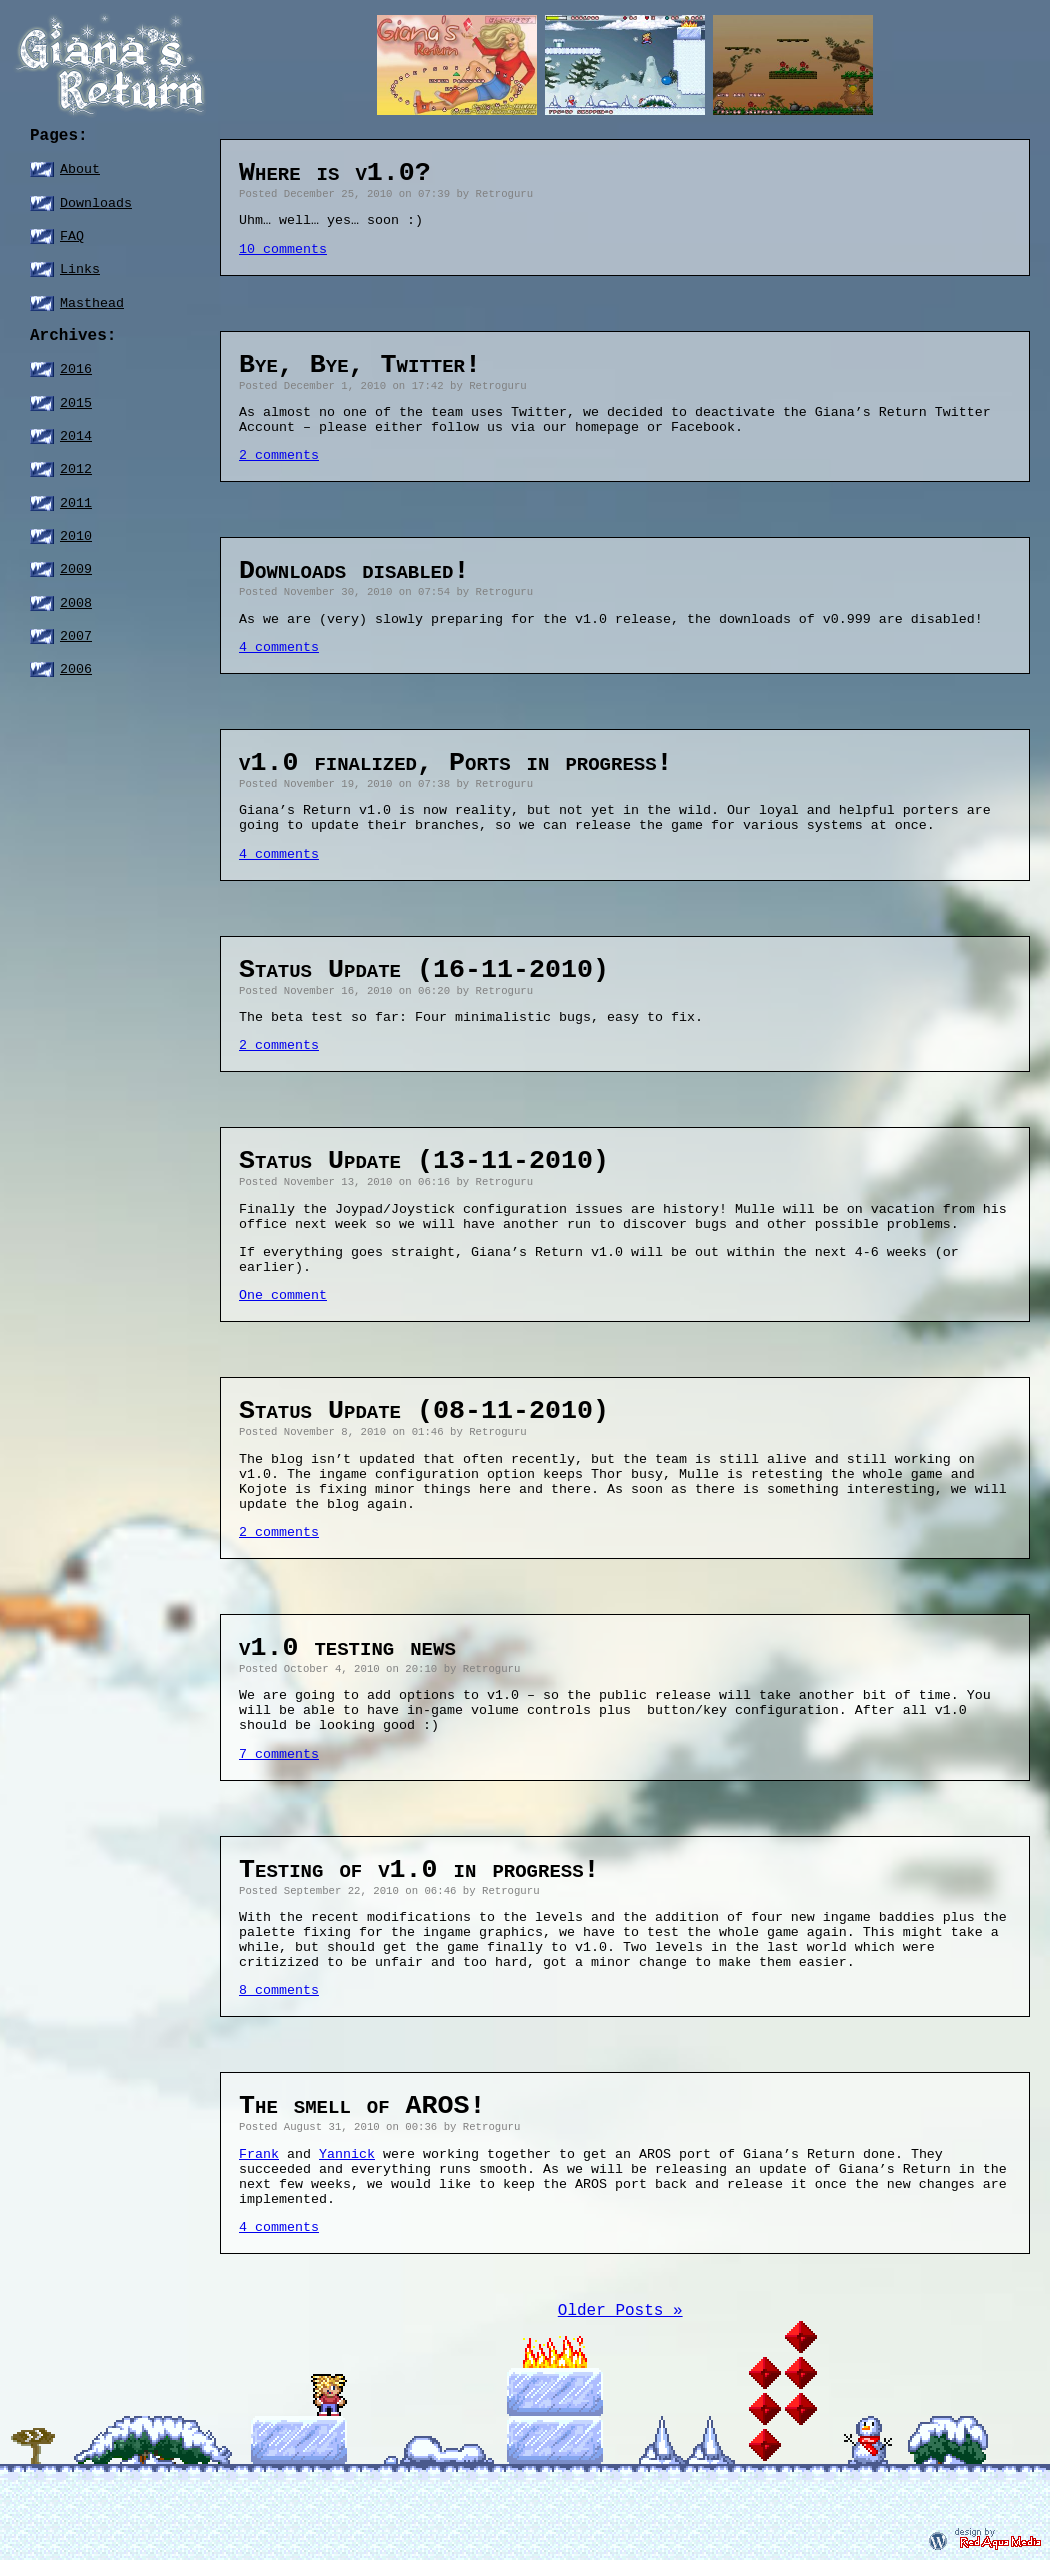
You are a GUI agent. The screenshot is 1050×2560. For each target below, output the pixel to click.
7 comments (279, 1754)
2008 (76, 603)
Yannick (347, 2154)
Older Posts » (620, 2311)
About (80, 169)
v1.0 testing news (347, 1648)
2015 (76, 403)
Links (80, 269)
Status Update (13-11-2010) (424, 1161)
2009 (76, 569)
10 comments (283, 249)
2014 (76, 436)
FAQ (72, 236)
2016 (76, 369)
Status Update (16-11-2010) (424, 970)
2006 (76, 669)
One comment (283, 1295)
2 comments (279, 455)
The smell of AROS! (362, 2106)
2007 (76, 636)
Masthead (92, 303)
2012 (76, 469)
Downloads (96, 203)
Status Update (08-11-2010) (424, 1411)
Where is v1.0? (335, 173)
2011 (76, 503)
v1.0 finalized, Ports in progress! (456, 763)
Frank (259, 2154)
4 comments (279, 647)
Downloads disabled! (354, 571)
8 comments (279, 1990)
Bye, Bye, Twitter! (360, 365)
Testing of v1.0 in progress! (419, 1870)
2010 (76, 536)
